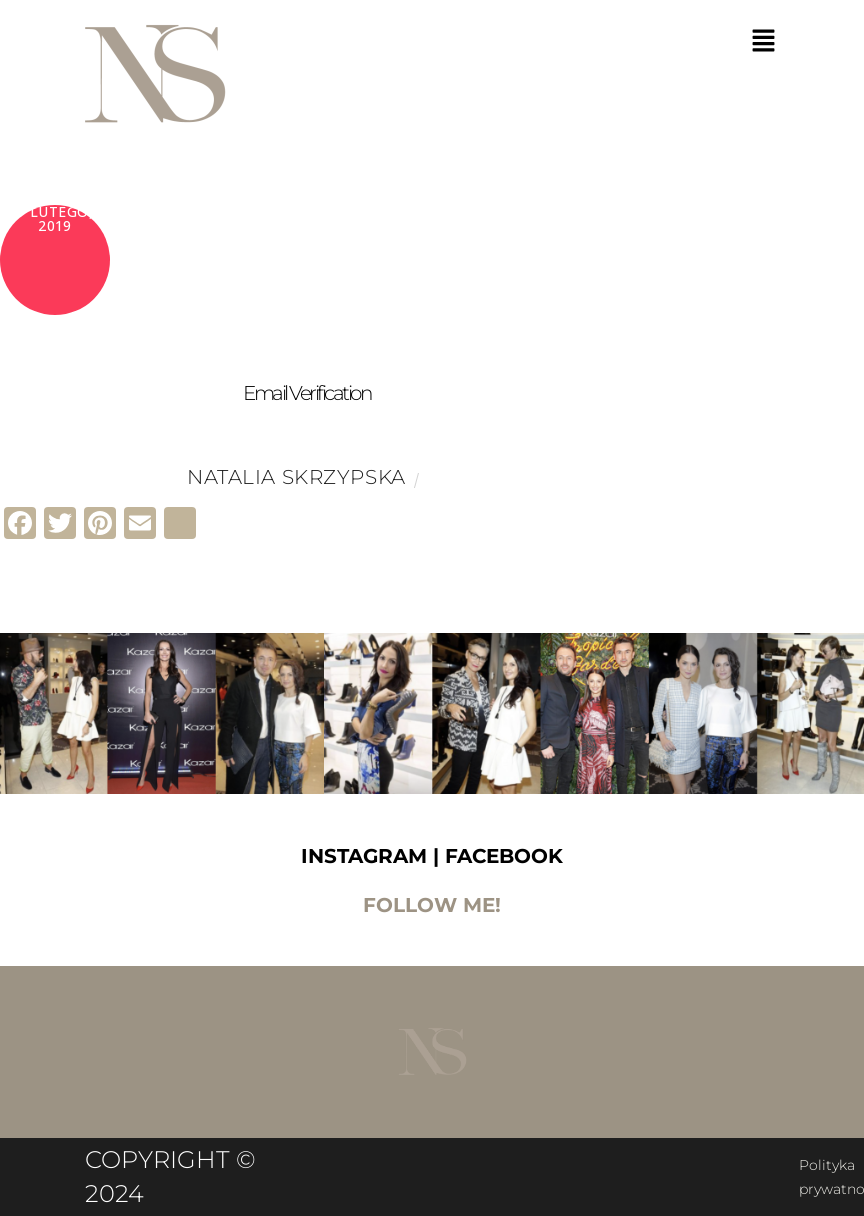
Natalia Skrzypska (296, 477)
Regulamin (730, 1165)
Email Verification (306, 393)
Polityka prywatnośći (444, 1165)
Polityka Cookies (604, 1165)
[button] (764, 42)
